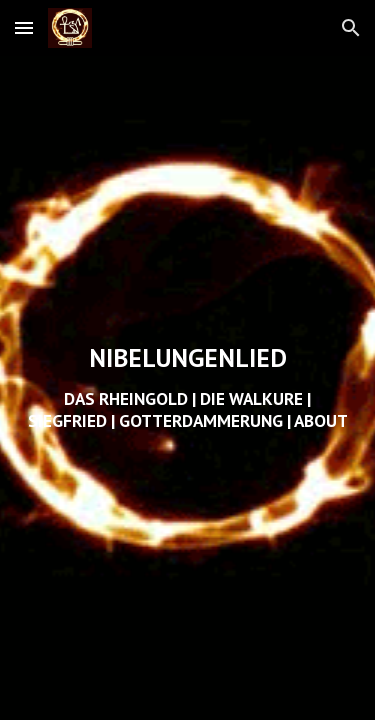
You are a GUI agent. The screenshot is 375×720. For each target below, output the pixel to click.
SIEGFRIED (67, 420)
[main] (188, 387)
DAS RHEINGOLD (126, 398)
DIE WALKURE (251, 398)
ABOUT (321, 420)
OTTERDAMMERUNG (206, 420)
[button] (24, 27)
